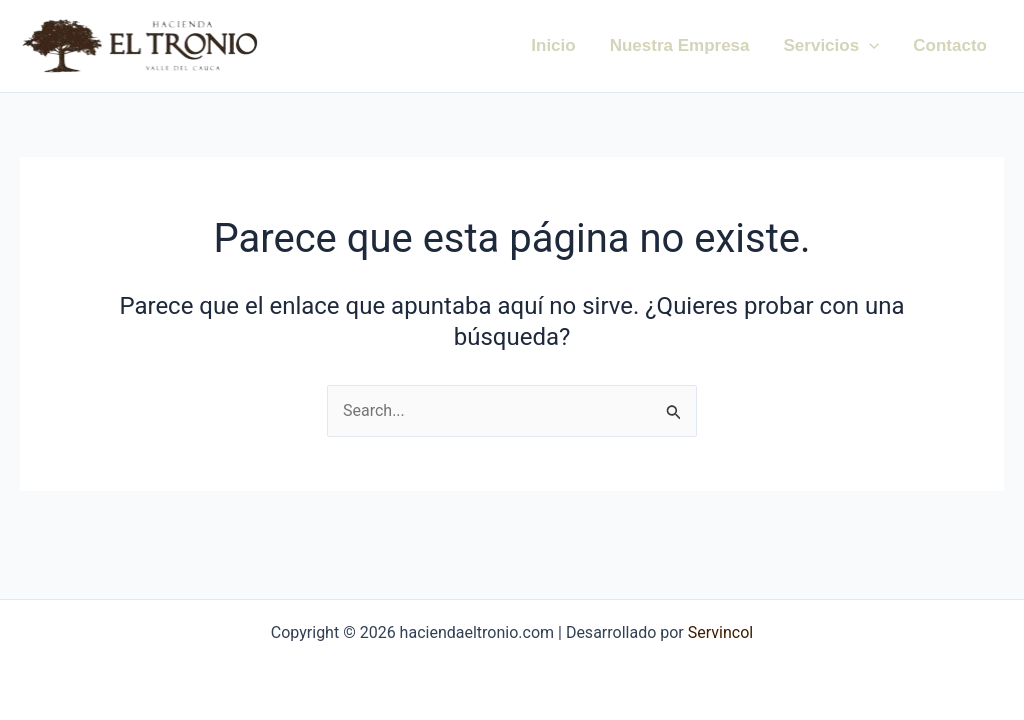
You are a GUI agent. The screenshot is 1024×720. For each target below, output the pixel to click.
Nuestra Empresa (680, 45)
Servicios (832, 46)
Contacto (950, 45)
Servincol (718, 632)
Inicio (553, 45)
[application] (869, 46)
